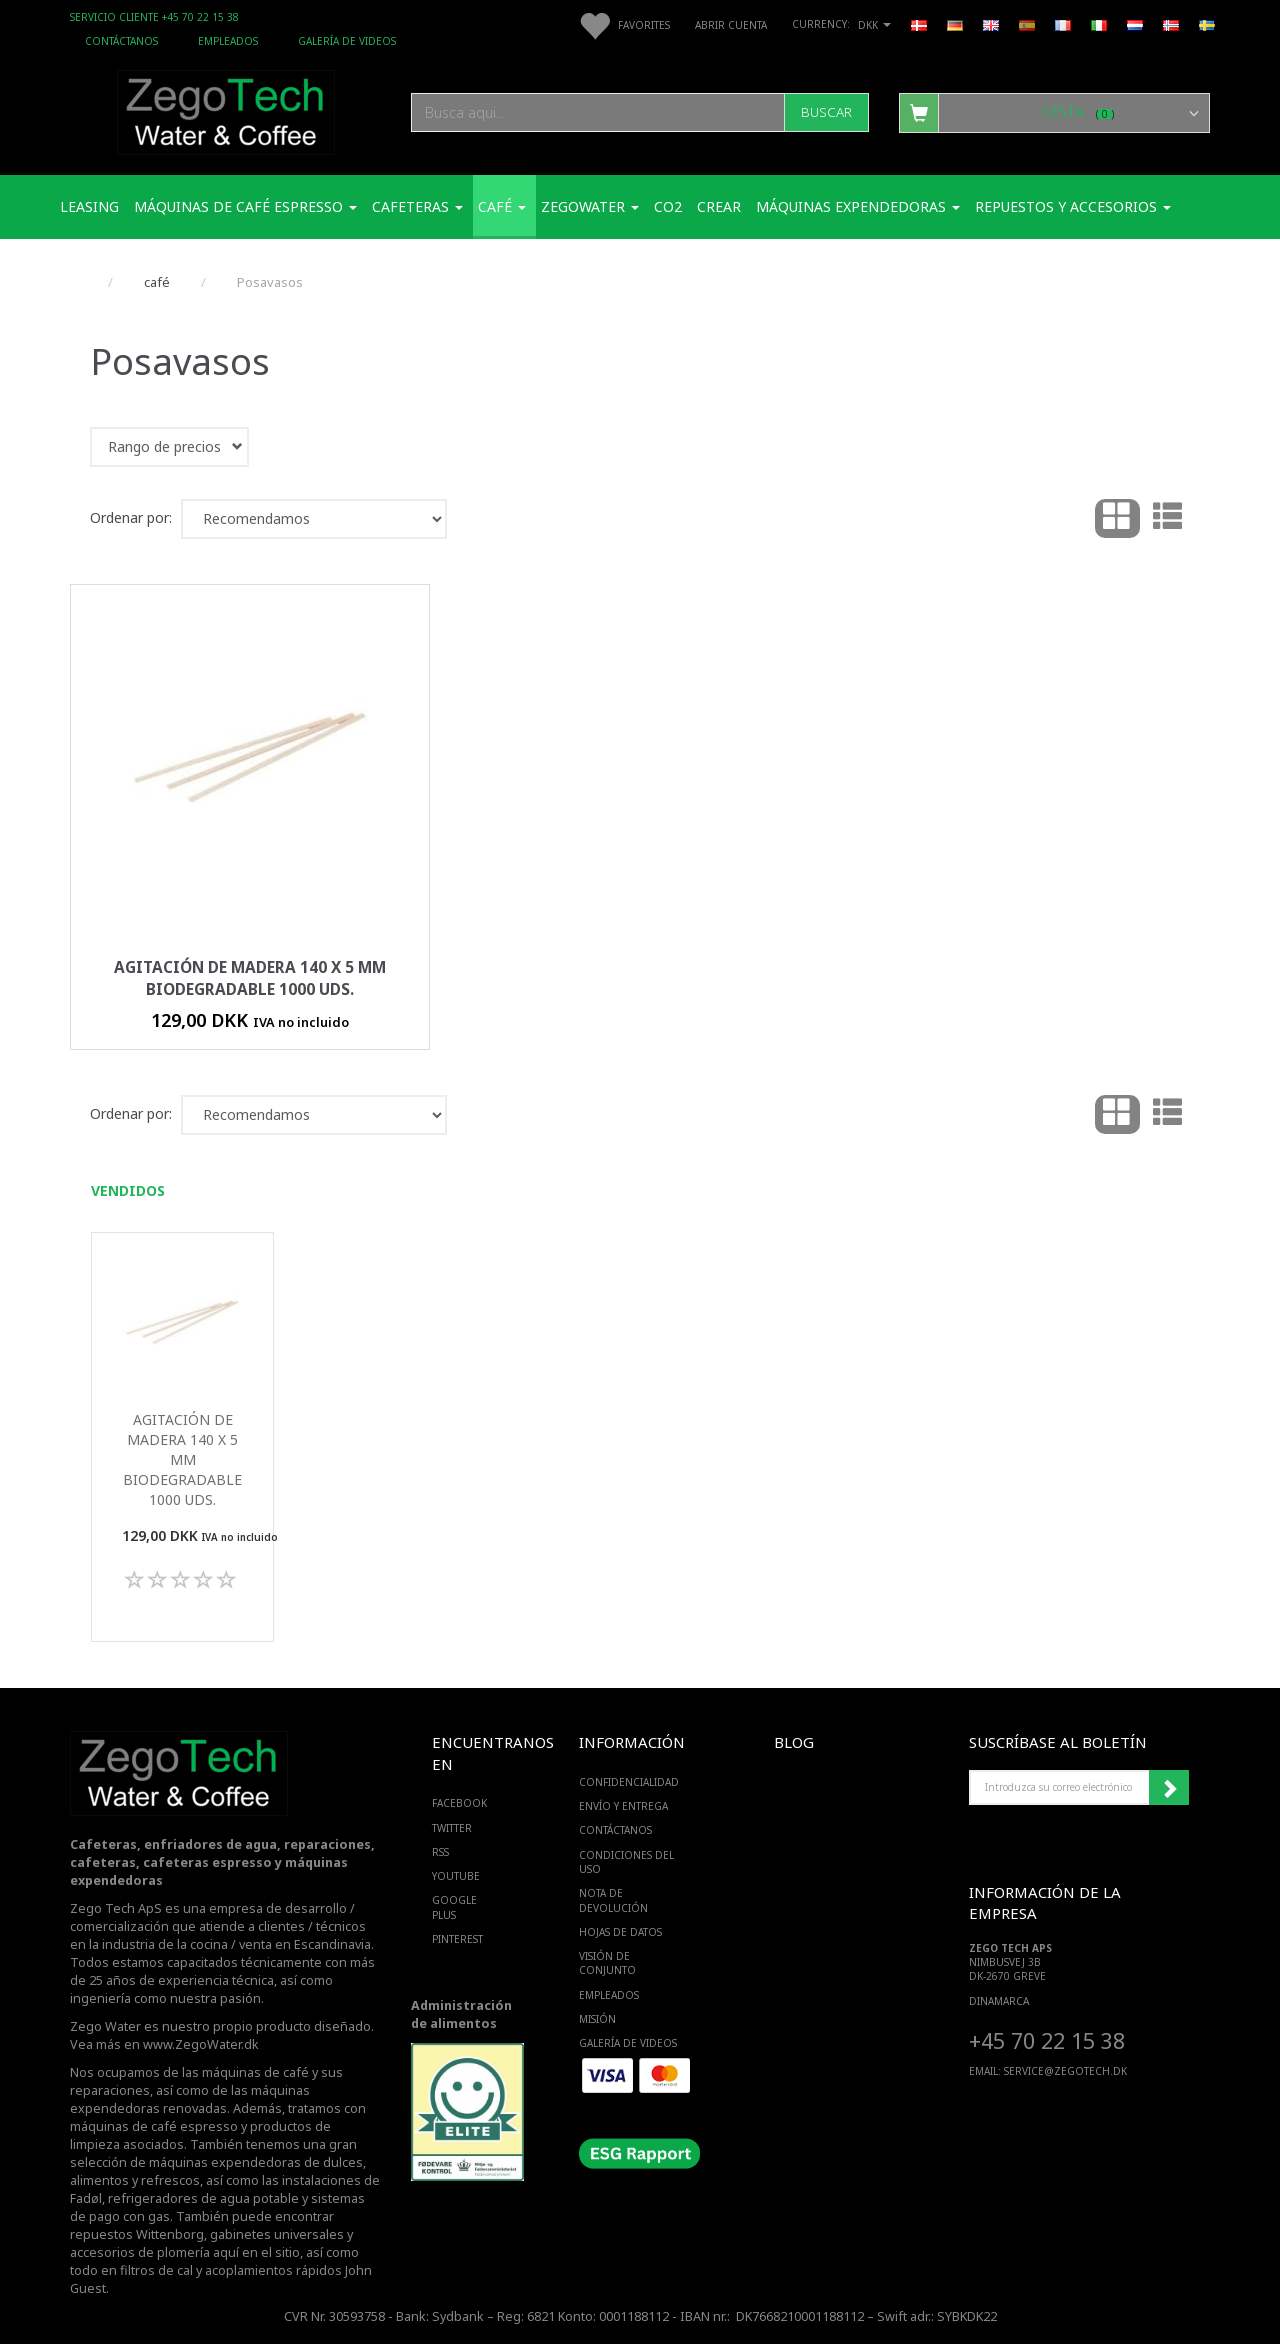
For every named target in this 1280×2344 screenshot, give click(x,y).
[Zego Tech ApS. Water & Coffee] (226, 109)
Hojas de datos (620, 1932)
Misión (597, 2019)
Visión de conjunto (607, 1963)
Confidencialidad (629, 1782)
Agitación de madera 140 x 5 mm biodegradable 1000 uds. (250, 978)
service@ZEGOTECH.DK (1065, 2071)
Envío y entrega (623, 1806)
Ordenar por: (131, 517)
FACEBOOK (459, 1803)
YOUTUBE (456, 1876)
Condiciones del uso (626, 1862)
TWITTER (452, 1828)
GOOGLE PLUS (454, 1907)
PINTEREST (457, 1939)
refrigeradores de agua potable (203, 2198)
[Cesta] (1054, 112)
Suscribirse (1169, 1788)
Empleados (228, 41)
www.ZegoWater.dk (201, 2044)
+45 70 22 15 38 (1047, 2040)
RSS (440, 1852)
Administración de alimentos (461, 2014)
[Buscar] (826, 112)
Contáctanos (121, 41)
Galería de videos (347, 41)
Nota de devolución (613, 1900)
